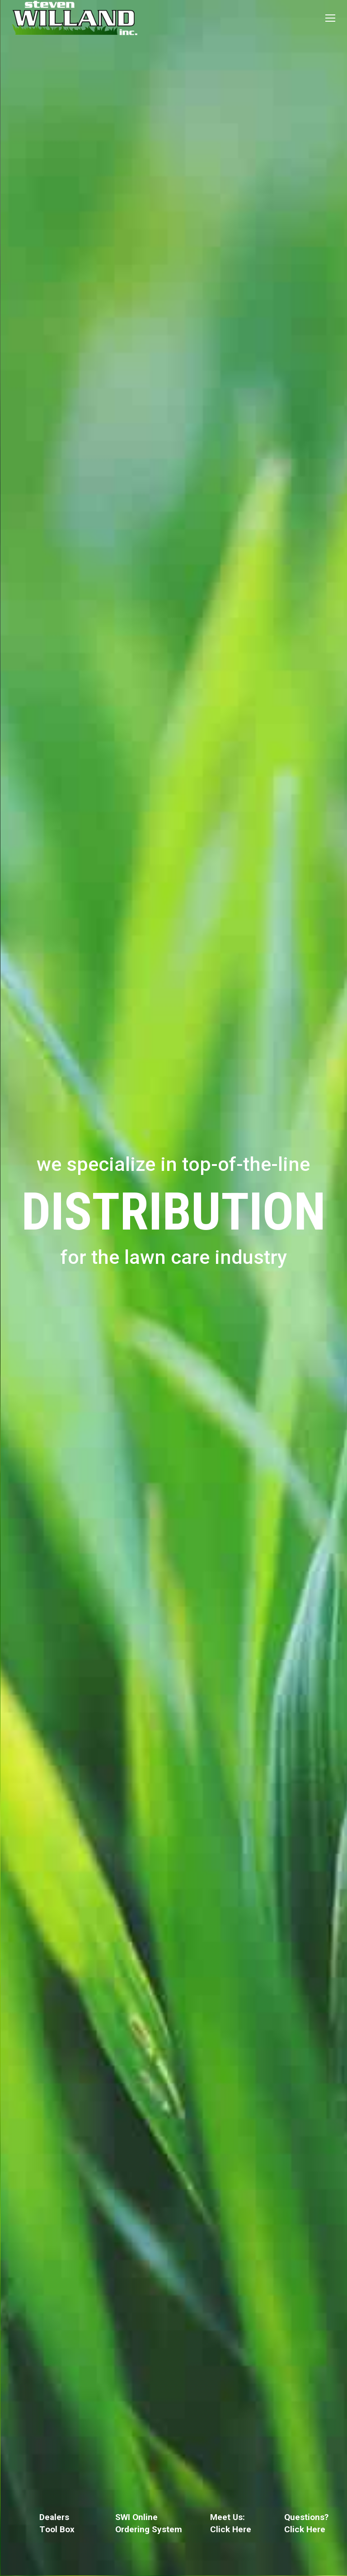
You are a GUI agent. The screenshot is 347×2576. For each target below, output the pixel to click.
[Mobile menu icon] (330, 18)
